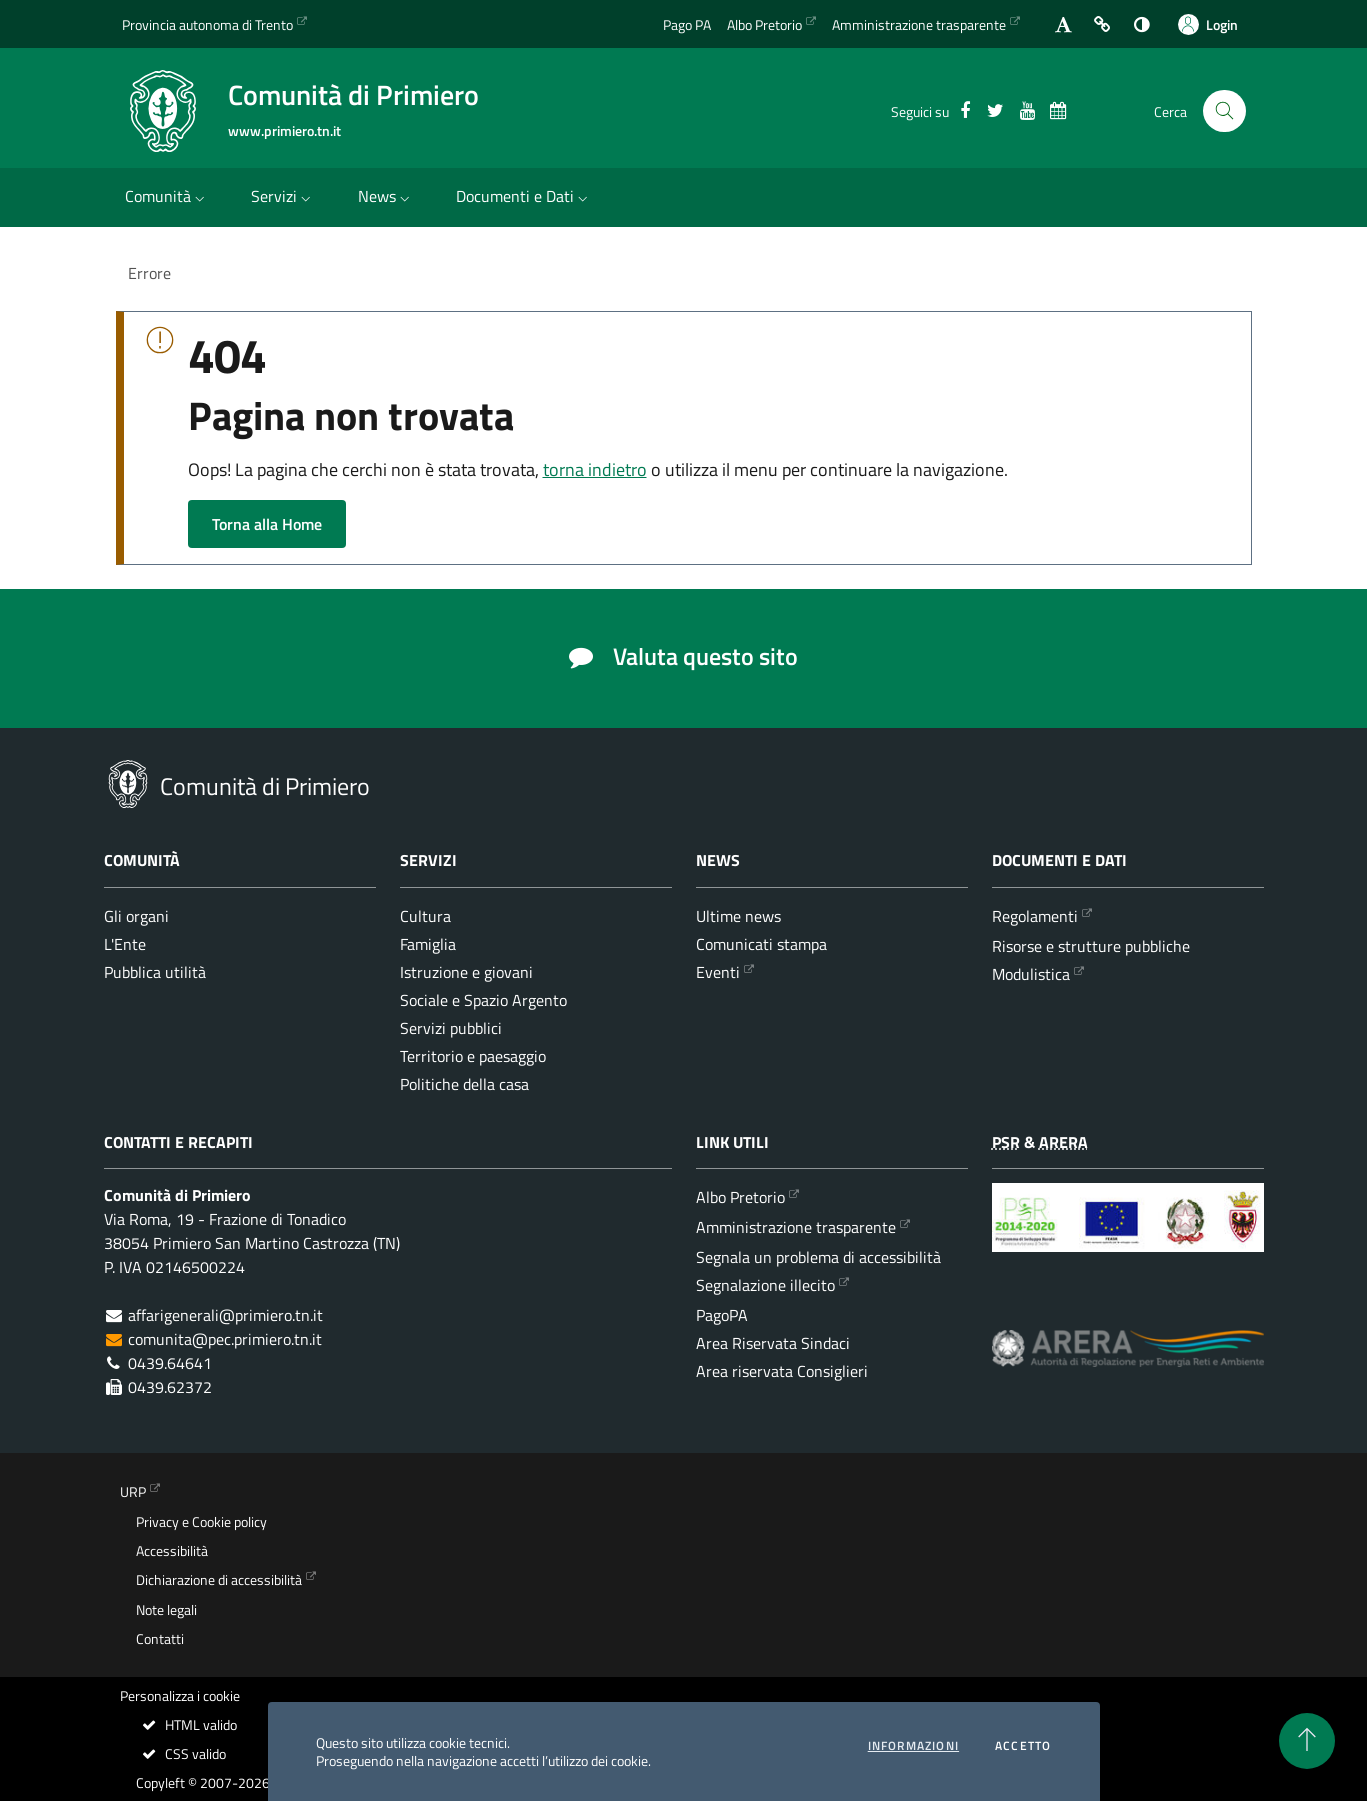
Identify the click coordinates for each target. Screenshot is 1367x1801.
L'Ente (125, 944)
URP (133, 1492)
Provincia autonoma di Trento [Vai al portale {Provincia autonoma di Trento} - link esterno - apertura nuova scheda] (207, 24)
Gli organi (136, 916)
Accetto (1023, 1746)
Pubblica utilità (155, 972)
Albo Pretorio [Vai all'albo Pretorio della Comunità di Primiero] (764, 24)
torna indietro (595, 469)
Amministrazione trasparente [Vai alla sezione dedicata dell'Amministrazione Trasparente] (919, 24)
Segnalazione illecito (765, 1285)
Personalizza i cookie (180, 1696)
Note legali (166, 1610)
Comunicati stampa (761, 944)
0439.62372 (170, 1387)
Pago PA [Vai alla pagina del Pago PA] (687, 24)
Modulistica (1031, 974)
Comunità (167, 196)
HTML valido (188, 1725)
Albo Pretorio (740, 1197)
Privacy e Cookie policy (201, 1522)
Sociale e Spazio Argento (483, 1000)
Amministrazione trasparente (796, 1227)
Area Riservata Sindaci (773, 1343)
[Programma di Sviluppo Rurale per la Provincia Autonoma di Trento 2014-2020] (1128, 1232)
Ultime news (738, 916)
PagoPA (722, 1315)
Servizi (283, 196)
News (386, 196)
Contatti (160, 1639)
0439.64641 (170, 1363)
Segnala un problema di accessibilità (818, 1257)
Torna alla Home (267, 524)
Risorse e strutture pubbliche (1091, 946)
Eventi (718, 972)
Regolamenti (1035, 916)
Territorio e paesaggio (473, 1056)
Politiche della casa (464, 1084)
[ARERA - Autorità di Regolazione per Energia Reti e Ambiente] (1128, 1363)
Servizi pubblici (451, 1028)
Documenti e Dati (524, 196)
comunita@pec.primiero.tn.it (225, 1339)
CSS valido (183, 1754)
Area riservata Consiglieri (782, 1371)
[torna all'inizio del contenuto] (1307, 1741)
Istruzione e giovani (466, 972)
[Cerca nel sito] (1224, 111)
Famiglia (428, 944)
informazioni (913, 1746)
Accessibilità (172, 1551)
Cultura (425, 916)
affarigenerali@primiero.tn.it (225, 1315)
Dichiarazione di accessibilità (219, 1580)
